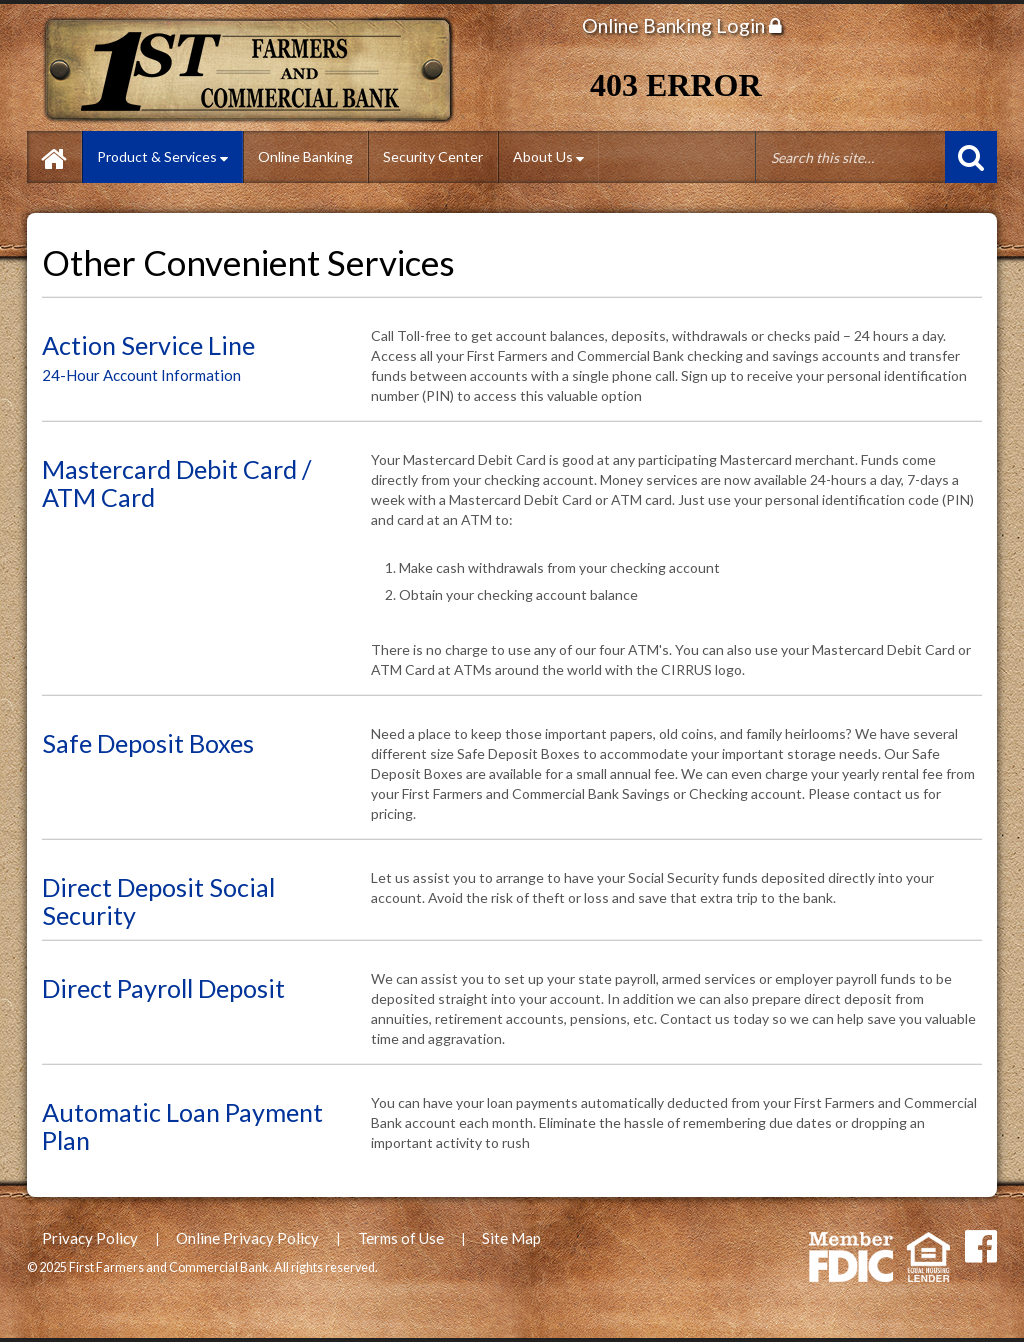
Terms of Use (401, 1238)
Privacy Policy (90, 1238)
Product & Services (162, 156)
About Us (548, 156)
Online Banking (305, 156)
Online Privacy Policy (247, 1238)
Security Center (433, 156)
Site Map (511, 1238)
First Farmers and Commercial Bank (254, 70)
